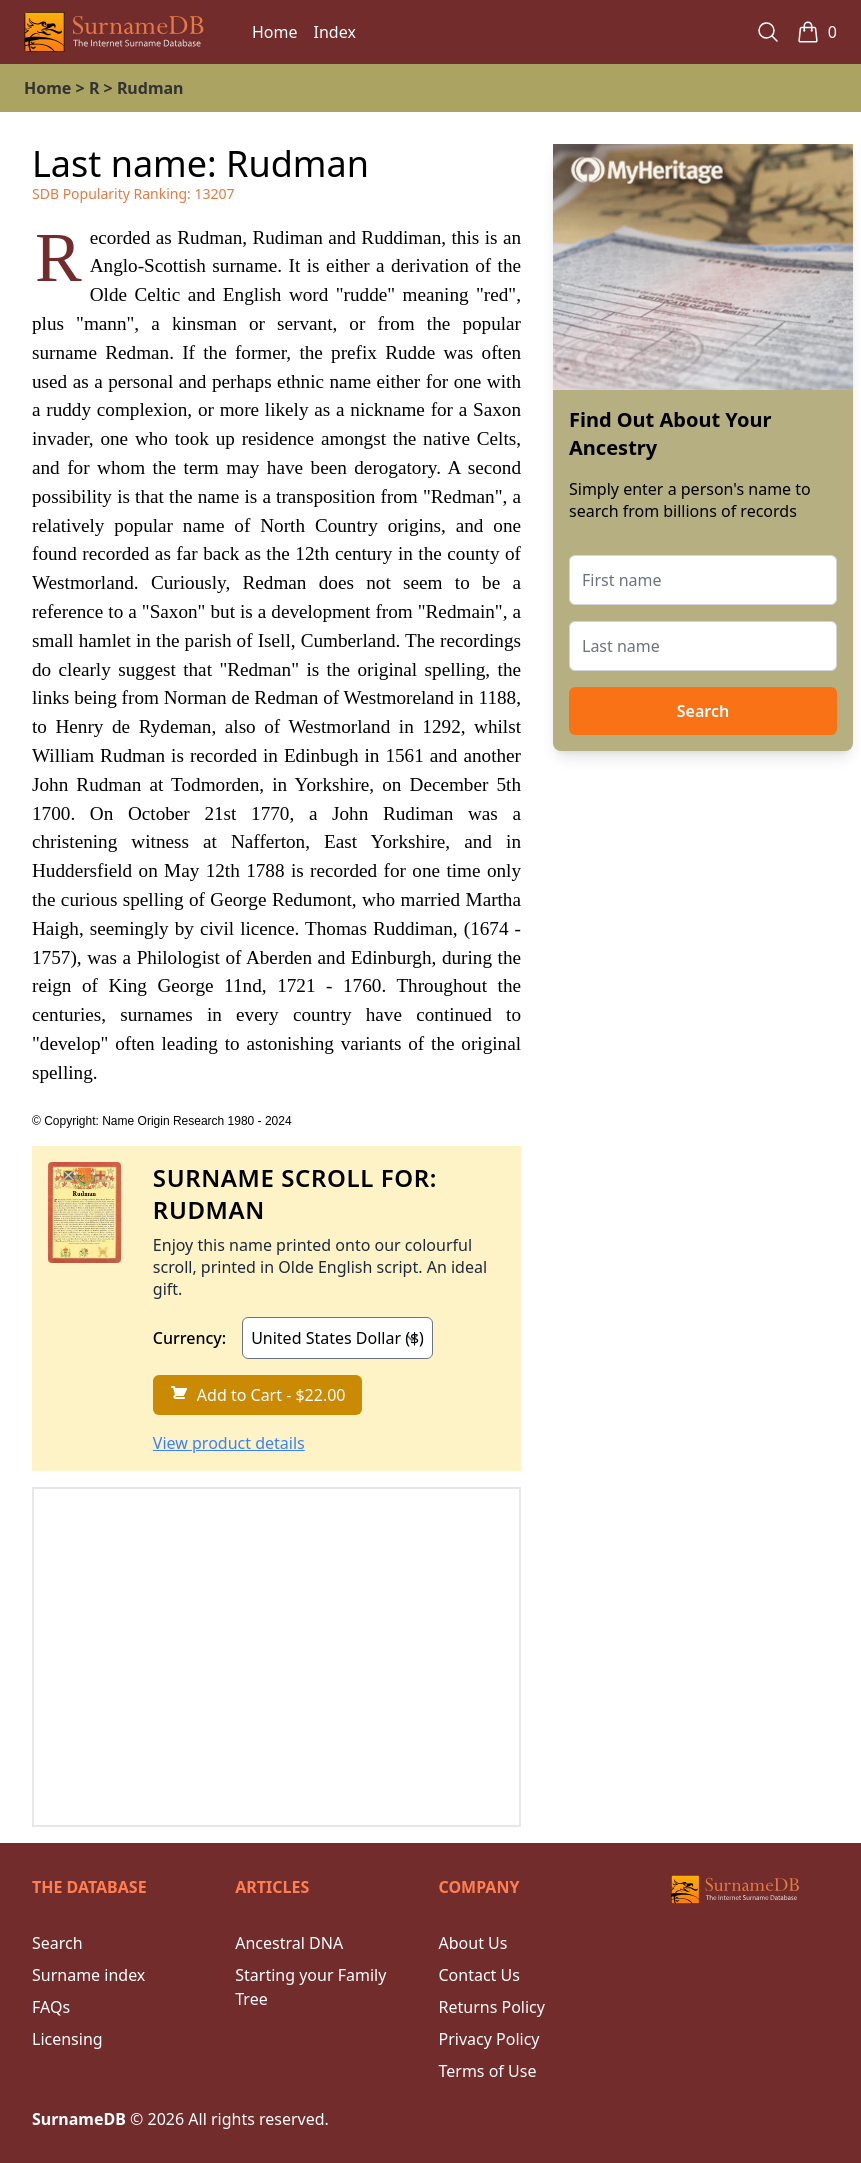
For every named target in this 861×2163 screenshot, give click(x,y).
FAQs (51, 2007)
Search (703, 711)
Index (335, 32)
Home (275, 32)
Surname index (88, 1975)
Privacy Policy (489, 2039)
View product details (229, 1443)
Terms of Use (488, 2071)
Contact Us (479, 1975)
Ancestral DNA (289, 1943)
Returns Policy (492, 2007)
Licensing (67, 2039)
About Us (473, 1943)
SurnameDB (79, 2119)
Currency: (189, 1338)
